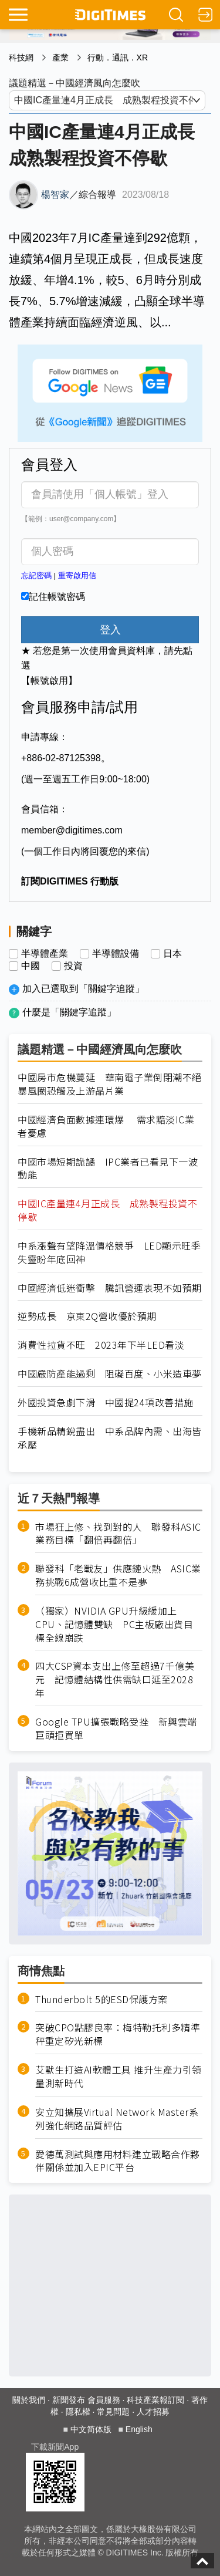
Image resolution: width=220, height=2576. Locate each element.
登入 (110, 630)
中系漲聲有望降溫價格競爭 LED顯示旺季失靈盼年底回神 (109, 1252)
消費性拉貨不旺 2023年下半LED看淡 (101, 1345)
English (139, 2429)
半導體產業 (44, 953)
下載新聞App (55, 2447)
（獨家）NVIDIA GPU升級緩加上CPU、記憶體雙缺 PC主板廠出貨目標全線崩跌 (114, 1624)
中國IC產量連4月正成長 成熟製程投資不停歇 (107, 1210)
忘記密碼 (36, 575)
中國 (30, 966)
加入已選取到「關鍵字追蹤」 (83, 989)
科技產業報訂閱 (155, 2400)
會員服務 (103, 2400)
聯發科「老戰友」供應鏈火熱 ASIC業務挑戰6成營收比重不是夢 (118, 1575)
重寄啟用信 (77, 575)
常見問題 (113, 2411)
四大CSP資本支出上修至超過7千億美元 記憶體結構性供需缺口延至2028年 (114, 1679)
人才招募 (153, 2411)
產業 (60, 57)
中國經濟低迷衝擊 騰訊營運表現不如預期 (110, 1288)
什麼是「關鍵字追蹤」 (69, 1012)
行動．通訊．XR (117, 57)
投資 (73, 966)
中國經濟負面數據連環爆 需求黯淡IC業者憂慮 (106, 1126)
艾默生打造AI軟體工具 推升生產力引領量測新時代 (118, 2076)
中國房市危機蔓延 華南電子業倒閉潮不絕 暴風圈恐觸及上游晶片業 (110, 1084)
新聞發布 (68, 2400)
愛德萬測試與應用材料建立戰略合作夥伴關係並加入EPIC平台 (117, 2161)
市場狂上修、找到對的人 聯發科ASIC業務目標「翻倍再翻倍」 (118, 1533)
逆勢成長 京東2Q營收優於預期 (87, 1316)
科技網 (21, 57)
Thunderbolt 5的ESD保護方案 (101, 1999)
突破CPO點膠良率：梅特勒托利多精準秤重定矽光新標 (117, 2034)
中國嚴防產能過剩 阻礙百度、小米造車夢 (110, 1373)
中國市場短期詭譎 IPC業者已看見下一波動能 (108, 1168)
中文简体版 (90, 2429)
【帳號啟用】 (49, 681)
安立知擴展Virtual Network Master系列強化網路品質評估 (116, 2118)
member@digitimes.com (72, 830)
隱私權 (78, 2411)
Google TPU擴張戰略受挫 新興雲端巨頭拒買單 (116, 1728)
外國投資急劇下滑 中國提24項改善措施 (106, 1402)
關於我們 (28, 2400)
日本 (172, 953)
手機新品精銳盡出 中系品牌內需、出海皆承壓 (110, 1437)
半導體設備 (115, 953)
